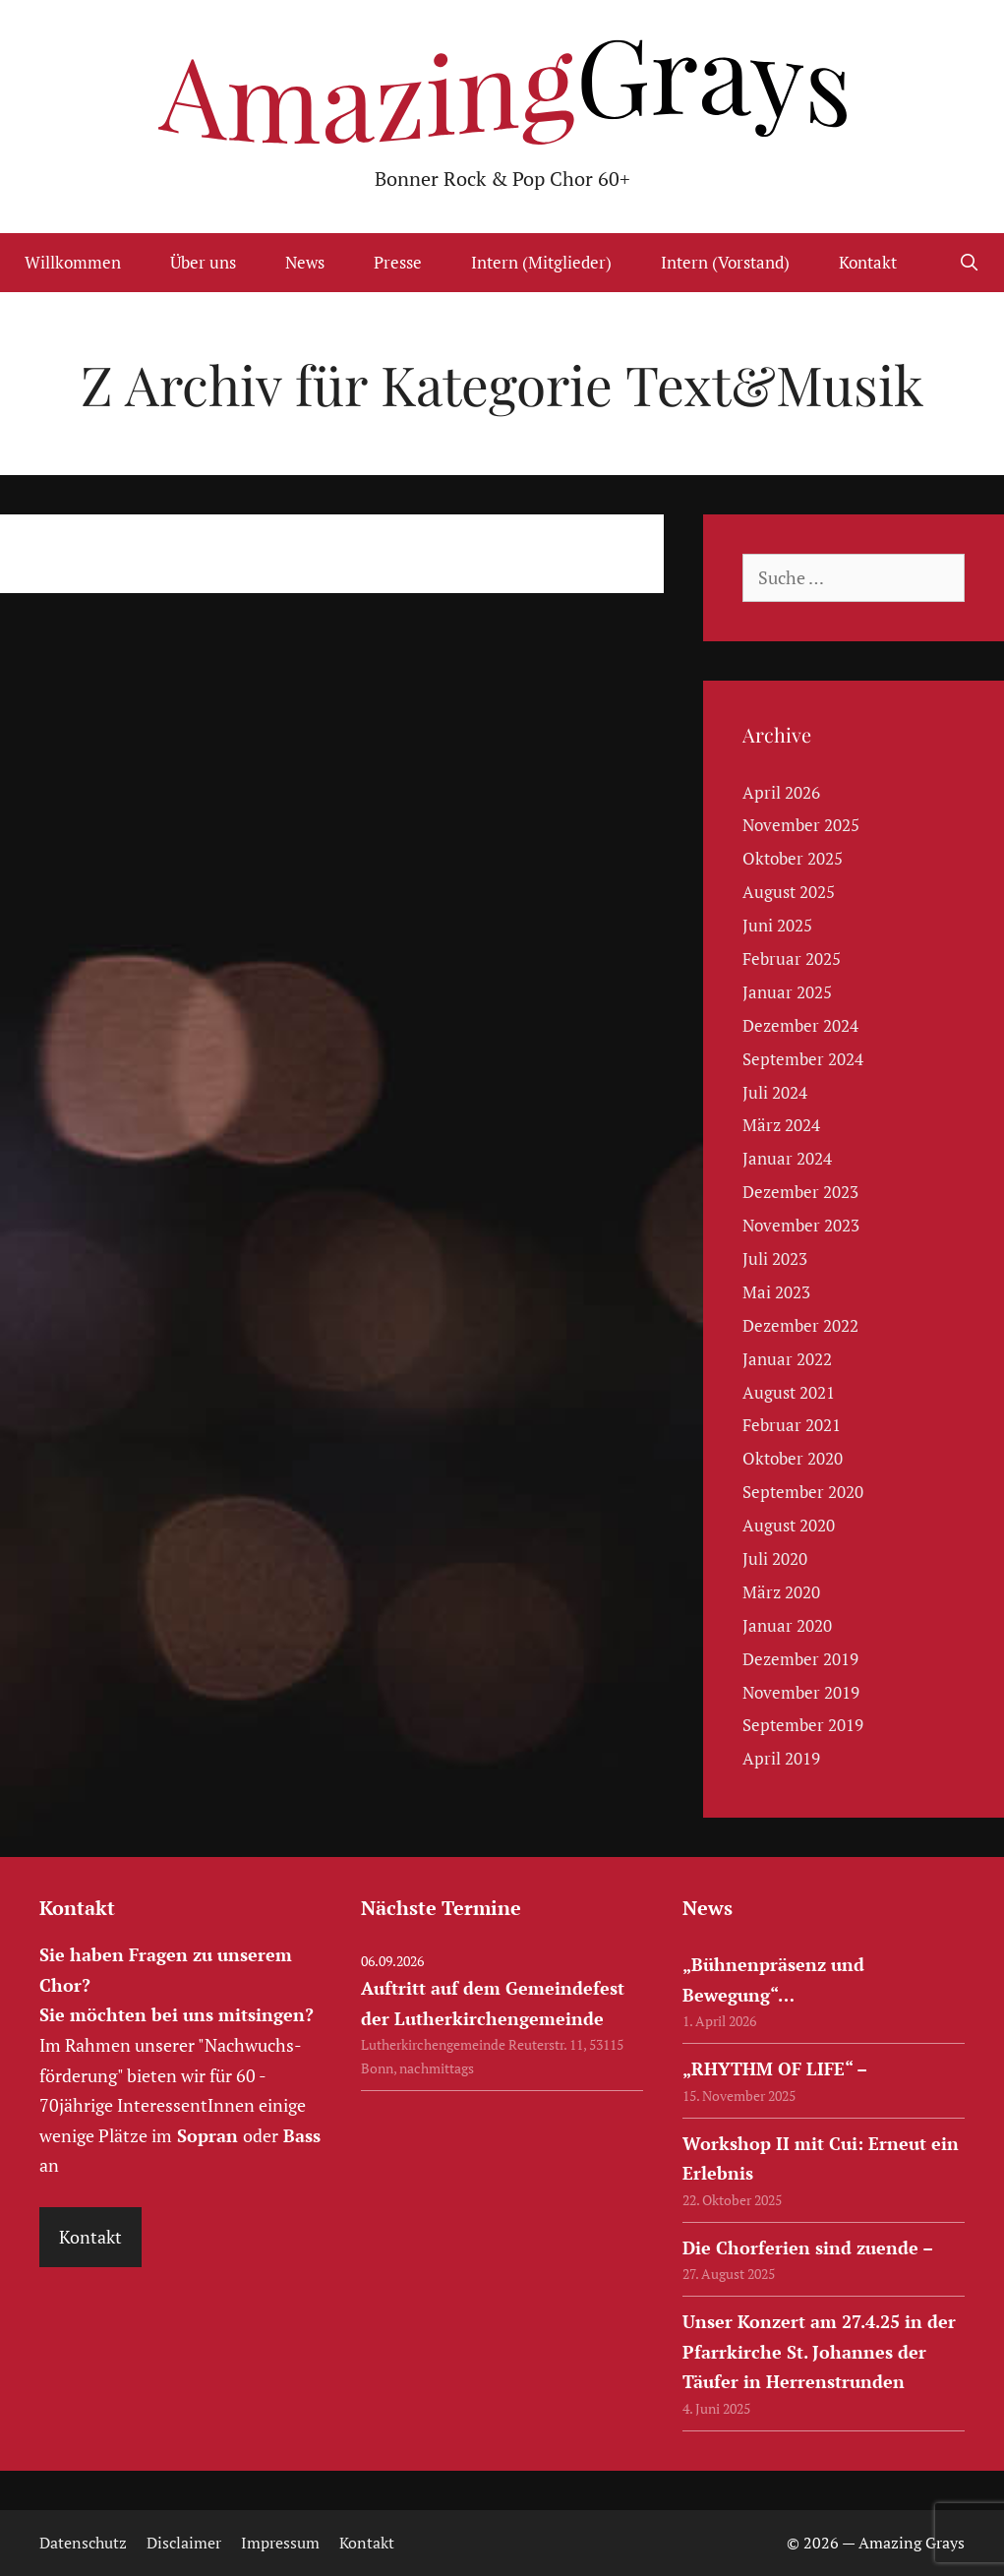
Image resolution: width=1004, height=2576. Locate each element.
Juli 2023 (774, 1258)
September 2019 (802, 1724)
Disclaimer (184, 2542)
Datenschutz (83, 2542)
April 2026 (781, 792)
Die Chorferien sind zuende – (807, 2247)
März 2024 (781, 1124)
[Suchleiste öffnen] (968, 262)
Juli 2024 (774, 1092)
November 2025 (800, 824)
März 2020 (781, 1592)
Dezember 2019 (800, 1658)
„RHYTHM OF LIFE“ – (774, 2068)
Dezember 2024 (800, 1025)
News (305, 262)
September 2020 (802, 1491)
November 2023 (800, 1225)
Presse (398, 262)
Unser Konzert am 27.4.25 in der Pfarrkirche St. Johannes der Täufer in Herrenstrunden (819, 2351)
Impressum (280, 2542)
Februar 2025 (791, 958)
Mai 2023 (776, 1292)
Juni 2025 (777, 925)
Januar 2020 (787, 1625)
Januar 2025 (787, 992)
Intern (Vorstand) (725, 262)
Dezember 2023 (800, 1191)
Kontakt (868, 262)
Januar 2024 (787, 1158)
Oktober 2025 (792, 858)
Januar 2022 (787, 1359)
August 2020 (788, 1525)
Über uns (203, 262)
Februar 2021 (791, 1424)
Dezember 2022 (800, 1325)
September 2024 (802, 1059)
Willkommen (73, 262)
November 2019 (800, 1692)
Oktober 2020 (792, 1458)
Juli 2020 (774, 1558)
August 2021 (788, 1392)
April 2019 (781, 1758)
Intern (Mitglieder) (541, 262)
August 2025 (788, 891)
